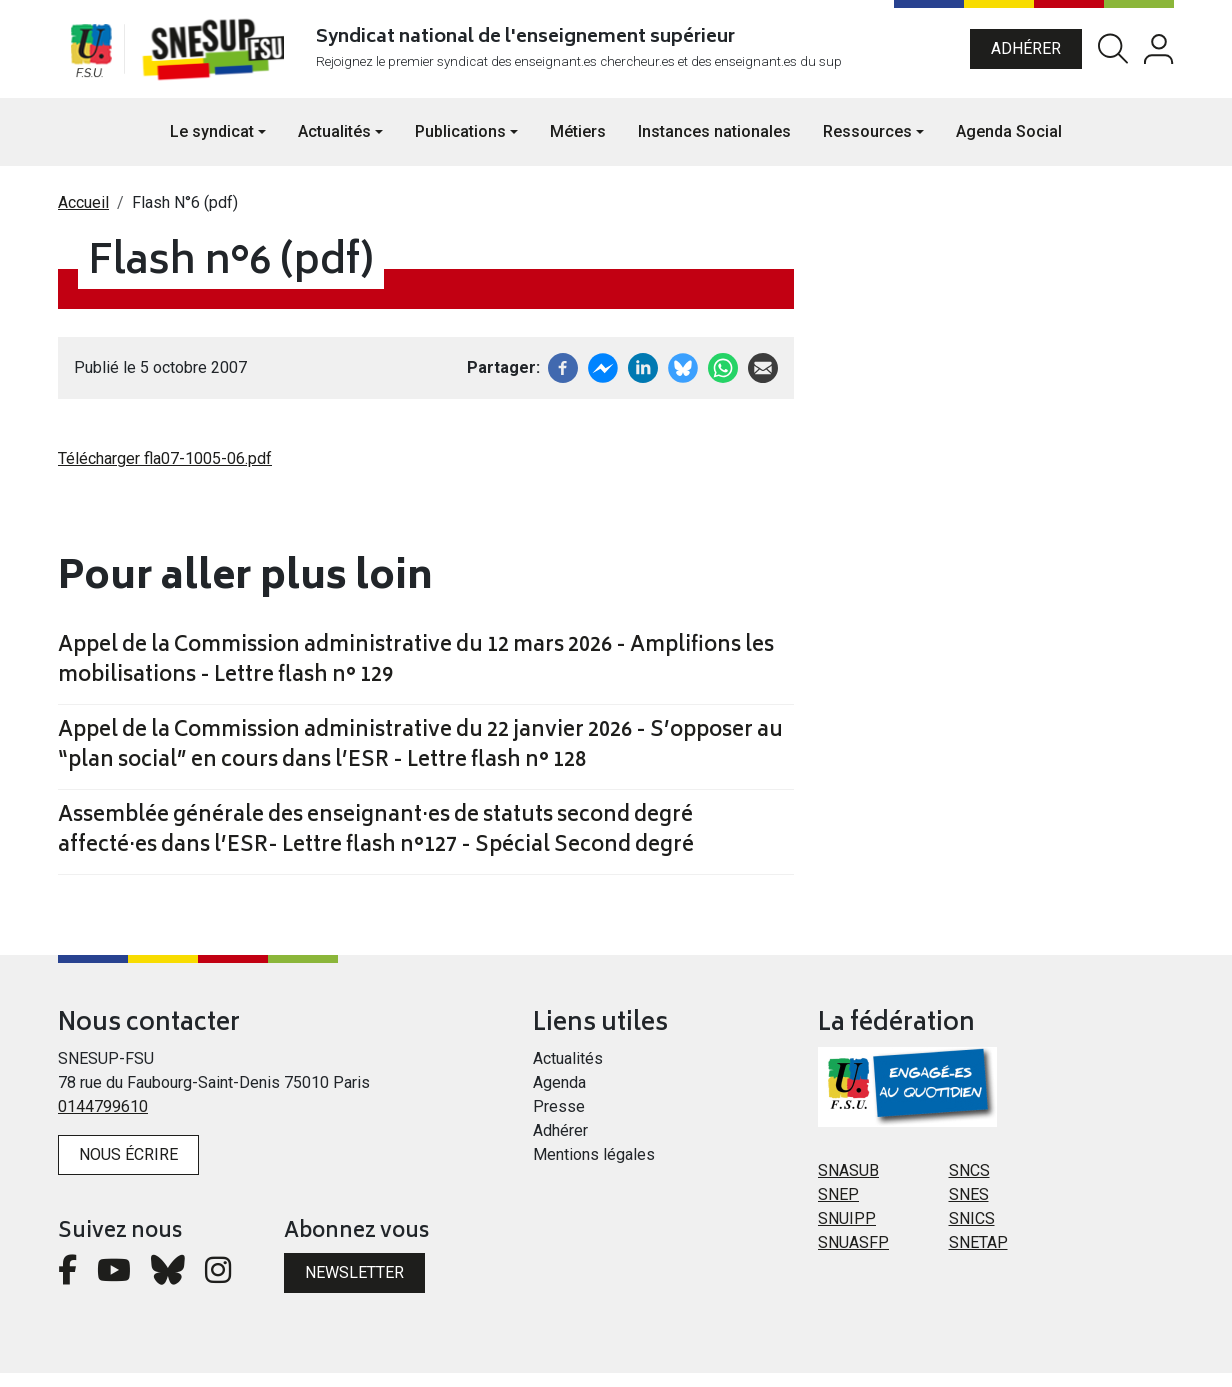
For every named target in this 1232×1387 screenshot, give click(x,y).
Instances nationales (714, 145)
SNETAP (978, 1257)
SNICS (972, 1233)
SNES (969, 1209)
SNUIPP (847, 1233)
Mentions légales (594, 1169)
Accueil (83, 216)
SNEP (838, 1209)
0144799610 (103, 1121)
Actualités (568, 1073)
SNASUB (848, 1185)
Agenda (559, 1097)
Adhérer (1026, 55)
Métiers (578, 145)
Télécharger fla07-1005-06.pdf (165, 472)
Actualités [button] (334, 145)
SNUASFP (853, 1257)
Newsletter (354, 1286)
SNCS (969, 1185)
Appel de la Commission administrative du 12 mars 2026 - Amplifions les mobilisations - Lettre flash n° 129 (416, 676)
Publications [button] (460, 145)
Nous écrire (128, 1169)
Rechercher (1113, 56)
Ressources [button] (867, 145)
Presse (559, 1121)
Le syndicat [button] (212, 145)
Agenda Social (1009, 145)
